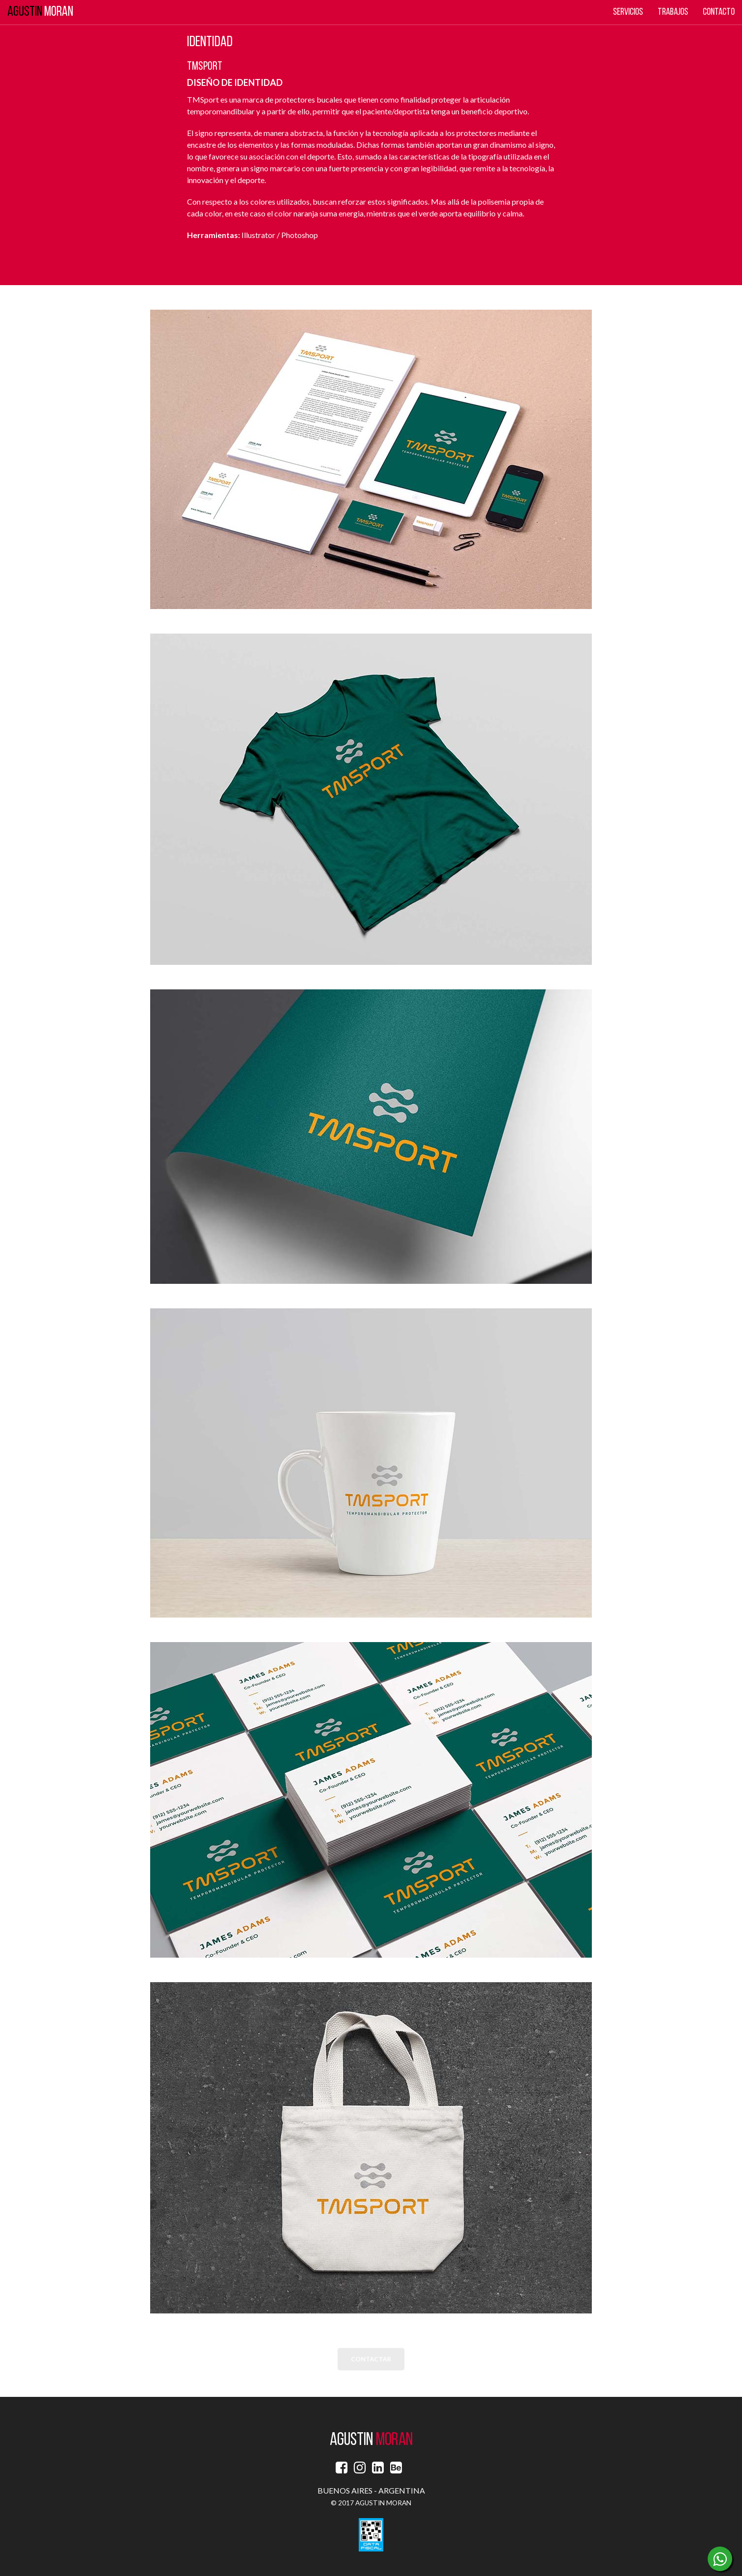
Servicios (628, 12)
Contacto (719, 12)
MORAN (40, 12)
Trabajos (673, 12)
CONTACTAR (371, 2360)
